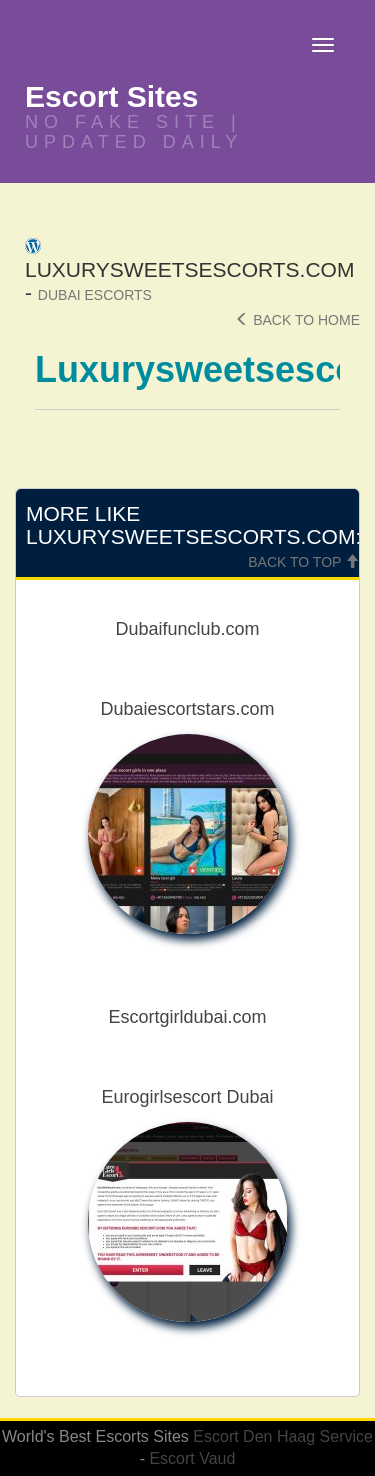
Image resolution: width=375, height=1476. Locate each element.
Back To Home (297, 320)
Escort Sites (111, 96)
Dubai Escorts (95, 295)
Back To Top (303, 562)
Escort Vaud (192, 1458)
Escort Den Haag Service (283, 1436)
